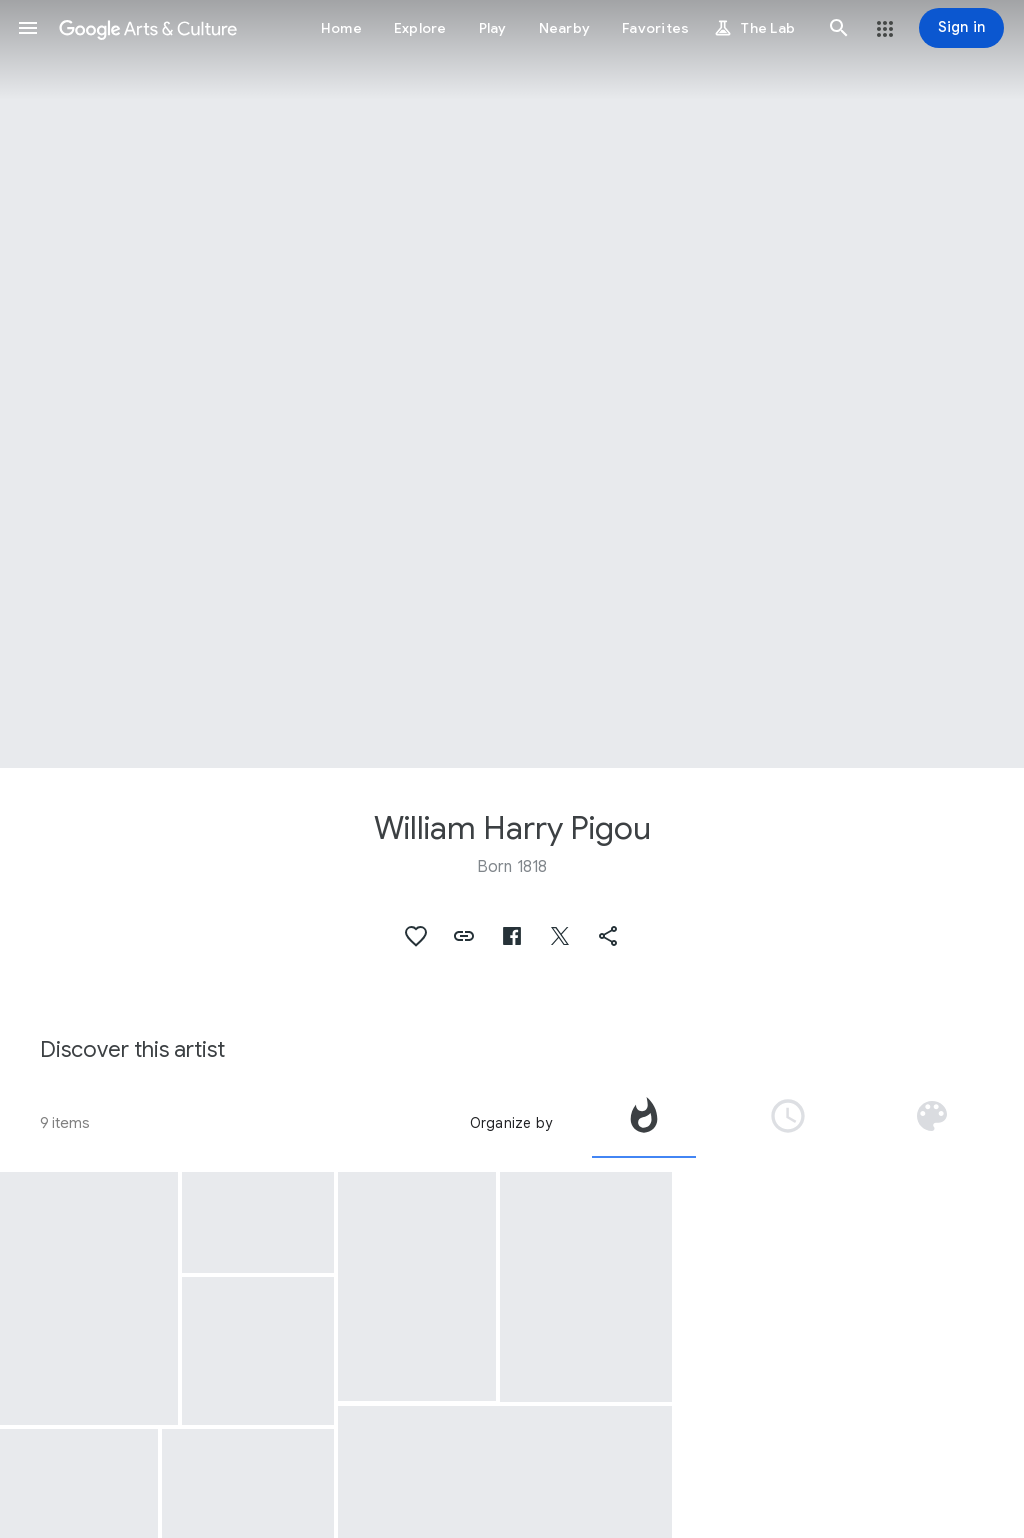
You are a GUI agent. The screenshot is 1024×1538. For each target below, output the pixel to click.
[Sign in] (961, 28)
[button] (28, 28)
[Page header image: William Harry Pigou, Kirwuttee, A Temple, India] (512, 384)
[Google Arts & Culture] (148, 28)
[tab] (644, 1123)
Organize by (511, 1123)
